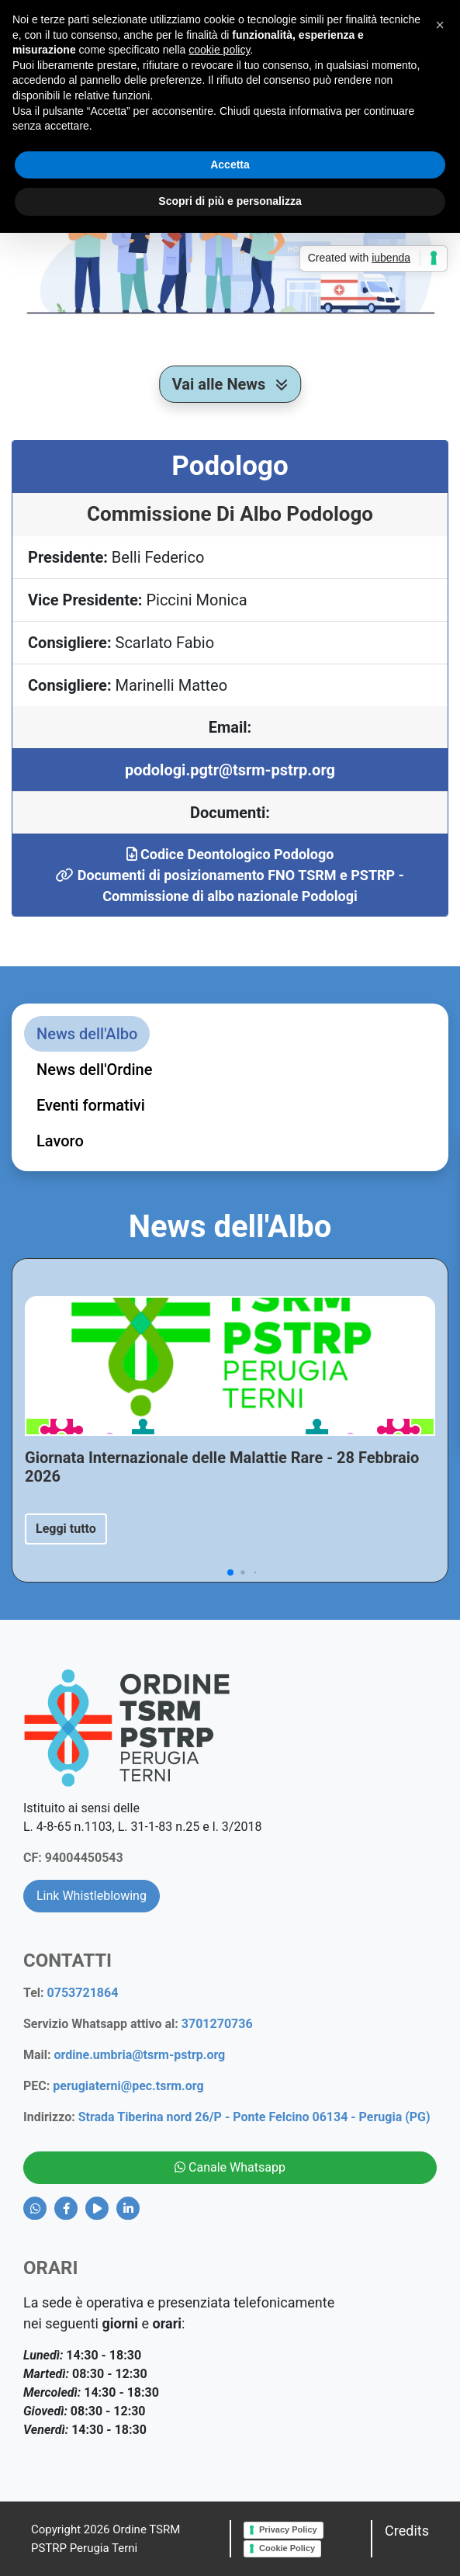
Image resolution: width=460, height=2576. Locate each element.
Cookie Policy (287, 2548)
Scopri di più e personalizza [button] (229, 201)
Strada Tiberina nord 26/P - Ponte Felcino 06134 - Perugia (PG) (254, 2117)
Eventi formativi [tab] (90, 1105)
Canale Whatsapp (230, 2167)
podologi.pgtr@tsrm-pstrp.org (230, 770)
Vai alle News (230, 384)
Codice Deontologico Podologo (230, 854)
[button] (439, 24)
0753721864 (83, 1992)
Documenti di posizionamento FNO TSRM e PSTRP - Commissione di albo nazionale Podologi (229, 885)
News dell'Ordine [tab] (94, 1069)
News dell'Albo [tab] (86, 1034)
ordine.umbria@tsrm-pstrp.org (140, 2054)
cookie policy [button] (219, 49)
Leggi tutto (66, 1528)
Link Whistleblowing (91, 1895)
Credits (407, 2530)
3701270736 (217, 2023)
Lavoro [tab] (60, 1141)
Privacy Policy (288, 2529)
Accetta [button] (230, 164)
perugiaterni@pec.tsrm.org (128, 2085)
